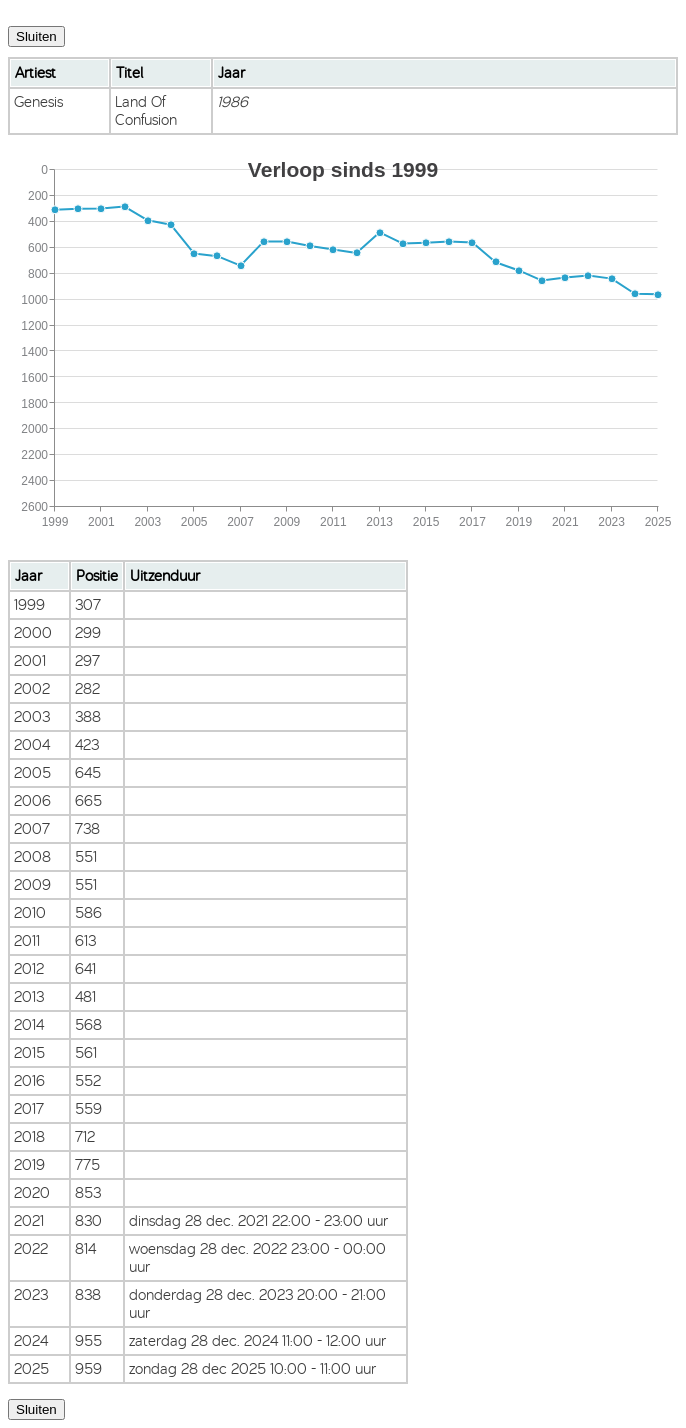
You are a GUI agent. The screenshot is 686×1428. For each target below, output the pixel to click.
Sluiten (36, 36)
